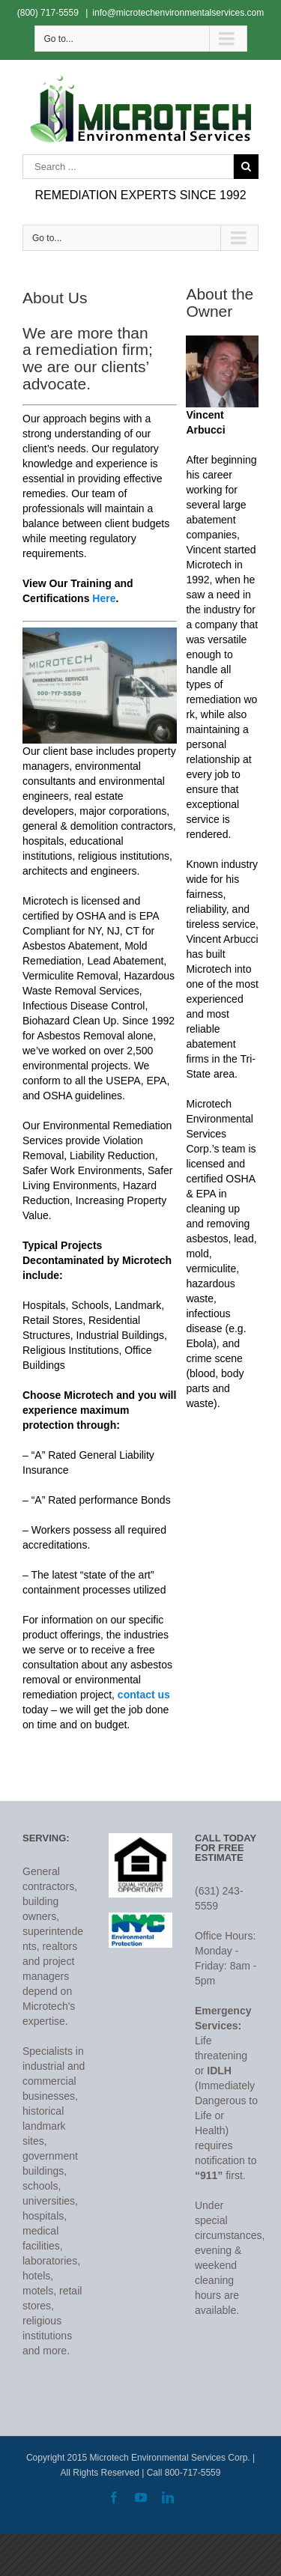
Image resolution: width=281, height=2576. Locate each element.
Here (103, 598)
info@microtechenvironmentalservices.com (178, 12)
